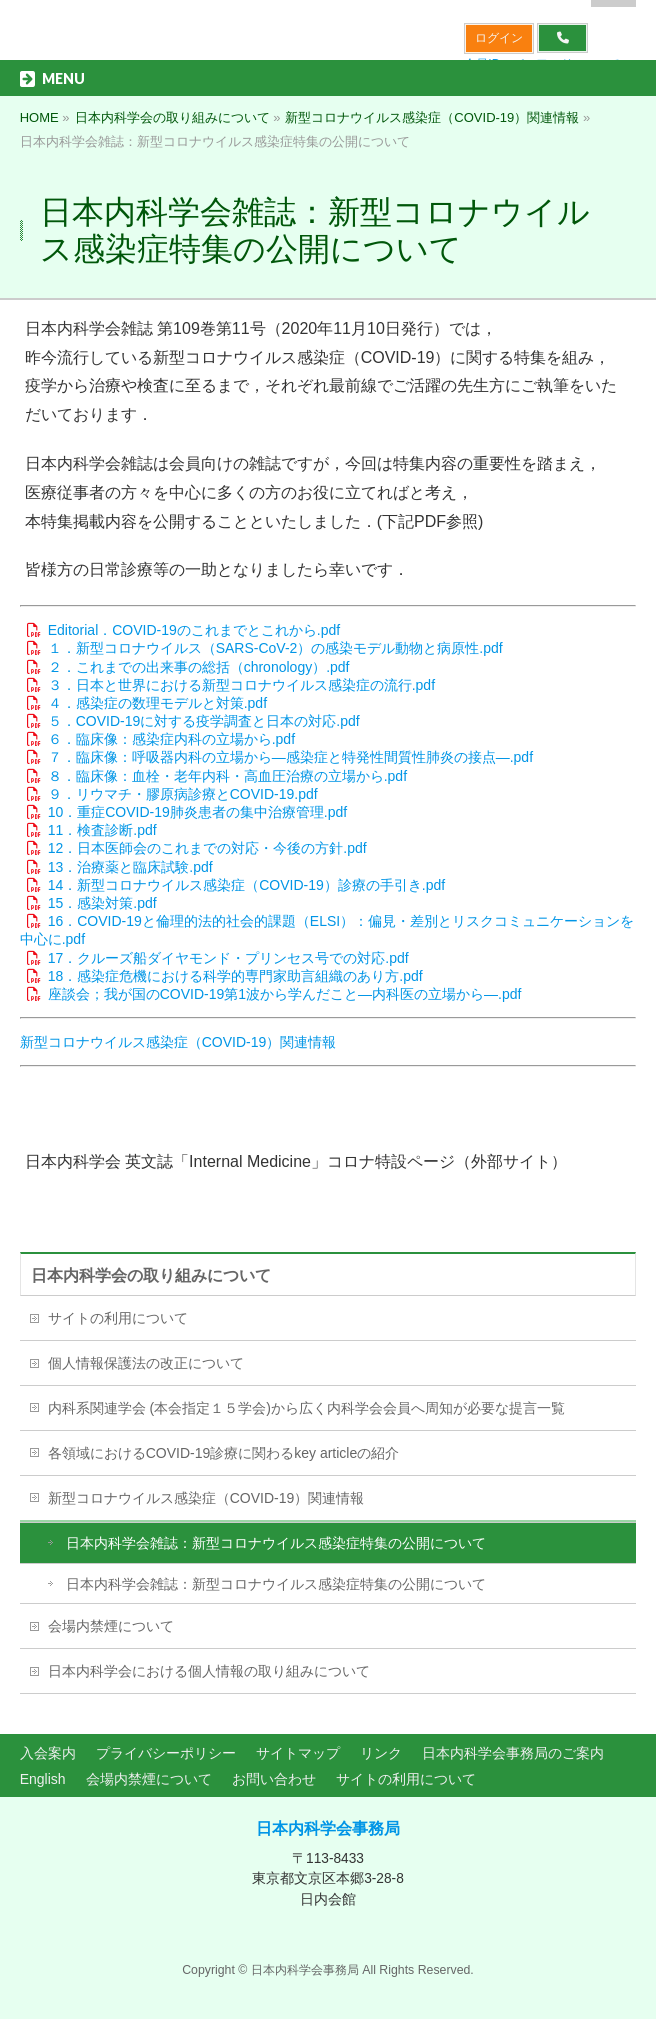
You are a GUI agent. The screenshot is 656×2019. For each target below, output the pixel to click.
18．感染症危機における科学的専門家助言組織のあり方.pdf (235, 976)
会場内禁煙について (111, 1626)
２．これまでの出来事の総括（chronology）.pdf (199, 667)
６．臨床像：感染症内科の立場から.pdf (171, 739)
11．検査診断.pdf (102, 830)
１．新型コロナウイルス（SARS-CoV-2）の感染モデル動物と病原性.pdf (275, 648)
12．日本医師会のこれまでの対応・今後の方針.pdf (207, 848)
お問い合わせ (274, 1779)
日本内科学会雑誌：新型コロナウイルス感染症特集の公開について (276, 1543)
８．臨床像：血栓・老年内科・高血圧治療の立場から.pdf (227, 776)
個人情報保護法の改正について (146, 1363)
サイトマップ (298, 1753)
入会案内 (48, 1753)
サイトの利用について (118, 1318)
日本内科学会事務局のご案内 (513, 1753)
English (43, 1779)
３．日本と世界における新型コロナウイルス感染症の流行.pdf (241, 685)
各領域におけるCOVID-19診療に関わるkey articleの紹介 (224, 1453)
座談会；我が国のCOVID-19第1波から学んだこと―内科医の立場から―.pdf (285, 994)
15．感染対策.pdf (102, 903)
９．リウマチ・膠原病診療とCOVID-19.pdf (183, 794)
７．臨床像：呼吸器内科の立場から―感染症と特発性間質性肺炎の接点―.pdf (290, 757)
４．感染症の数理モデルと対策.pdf (157, 703)
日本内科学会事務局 (328, 1828)
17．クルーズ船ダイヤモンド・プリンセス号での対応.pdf (228, 958)
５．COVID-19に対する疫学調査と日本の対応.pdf (204, 721)
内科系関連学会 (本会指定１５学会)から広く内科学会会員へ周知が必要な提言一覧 (306, 1408)
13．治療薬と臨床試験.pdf (130, 867)
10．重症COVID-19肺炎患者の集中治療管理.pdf (198, 812)
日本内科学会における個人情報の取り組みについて (209, 1671)
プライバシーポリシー (166, 1753)
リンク (381, 1753)
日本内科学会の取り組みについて (151, 1275)
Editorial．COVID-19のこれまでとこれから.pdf (194, 630)
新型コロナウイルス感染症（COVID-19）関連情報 (178, 1042)
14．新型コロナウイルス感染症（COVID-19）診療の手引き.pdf (247, 885)
